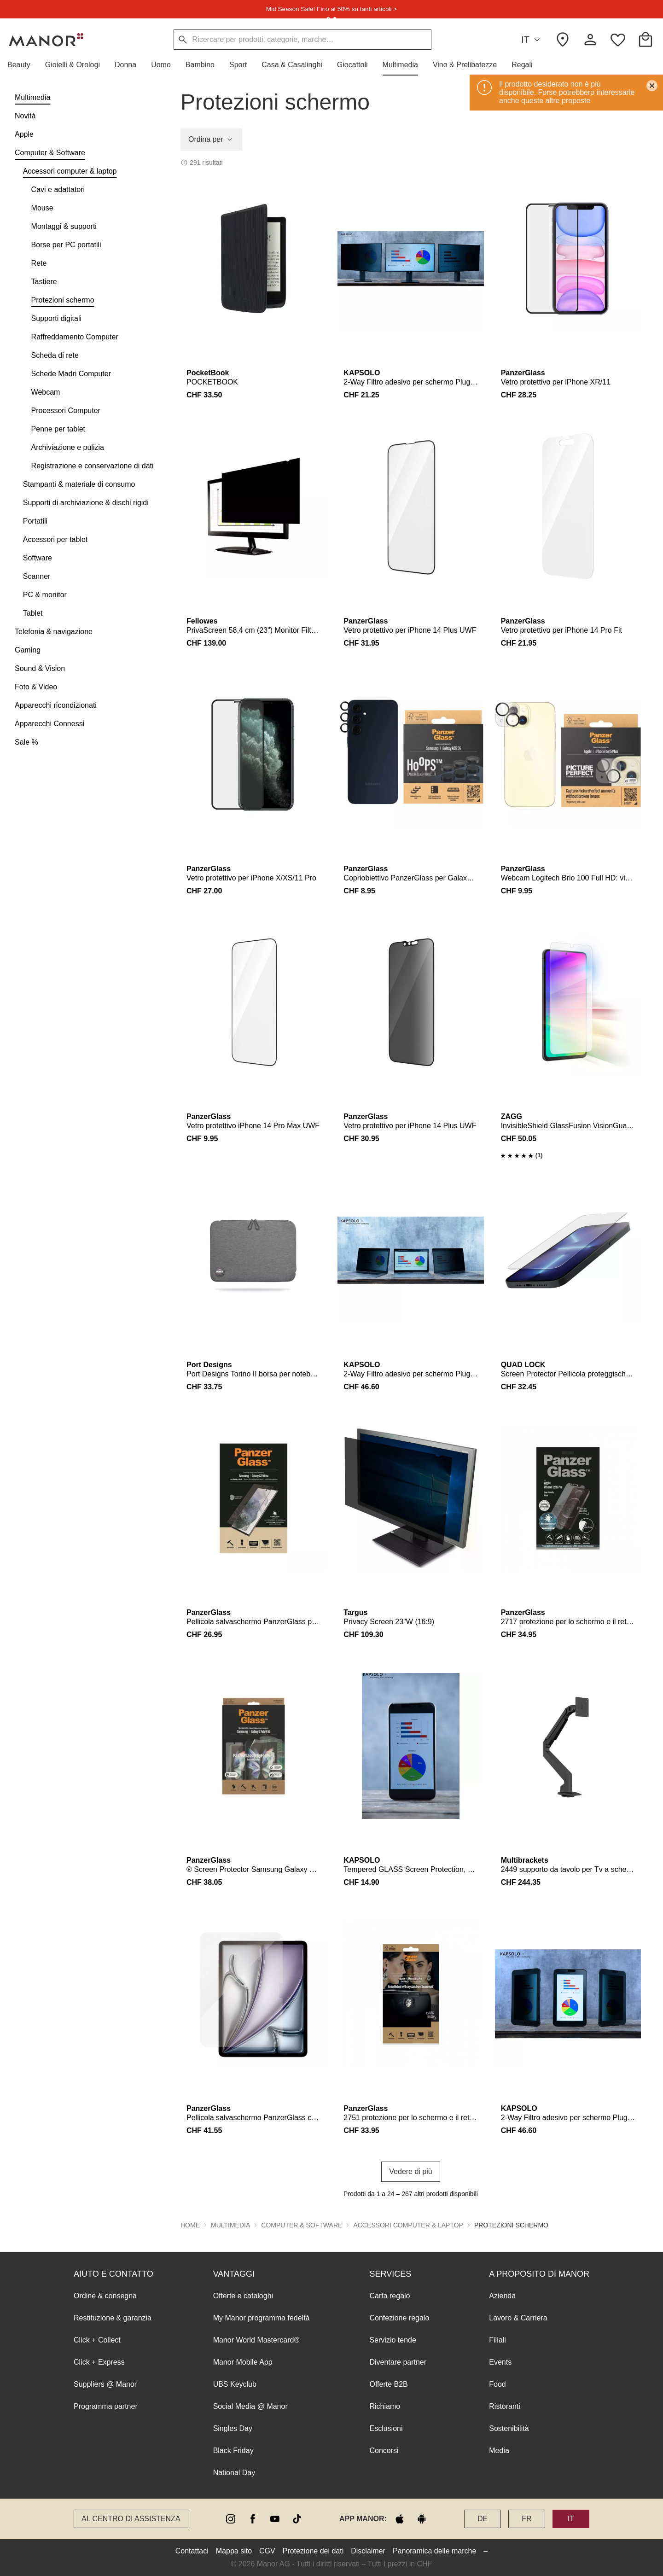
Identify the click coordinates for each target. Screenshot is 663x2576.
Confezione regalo (399, 2318)
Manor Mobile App (243, 2362)
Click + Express (99, 2362)
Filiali (497, 2340)
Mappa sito (234, 2551)
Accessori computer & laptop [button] (408, 2225)
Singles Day (232, 2428)
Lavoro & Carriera (518, 2318)
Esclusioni (385, 2428)
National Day (234, 2473)
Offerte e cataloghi (243, 2296)
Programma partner (106, 2406)
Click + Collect (97, 2340)
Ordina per (211, 139)
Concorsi (383, 2450)
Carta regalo (389, 2296)
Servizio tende (392, 2340)
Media (499, 2450)
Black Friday (233, 2450)
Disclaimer (368, 2551)
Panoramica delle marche (434, 2551)
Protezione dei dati (313, 2551)
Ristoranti (504, 2406)
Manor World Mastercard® (256, 2340)
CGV (267, 2551)
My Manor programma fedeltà (261, 2318)
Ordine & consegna (105, 2296)
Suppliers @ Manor (105, 2384)
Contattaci (192, 2551)
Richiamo (384, 2406)
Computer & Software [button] (301, 2225)
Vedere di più (410, 2171)
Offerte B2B (388, 2384)
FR (526, 2519)
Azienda (502, 2296)
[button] (22, 65)
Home (190, 2225)
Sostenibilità (509, 2428)
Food (497, 2384)
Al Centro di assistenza (130, 2519)
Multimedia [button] (230, 2225)
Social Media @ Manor (250, 2406)
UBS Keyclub (234, 2384)
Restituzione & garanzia (112, 2318)
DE (482, 2519)
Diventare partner (397, 2362)
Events (500, 2362)
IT (532, 40)
